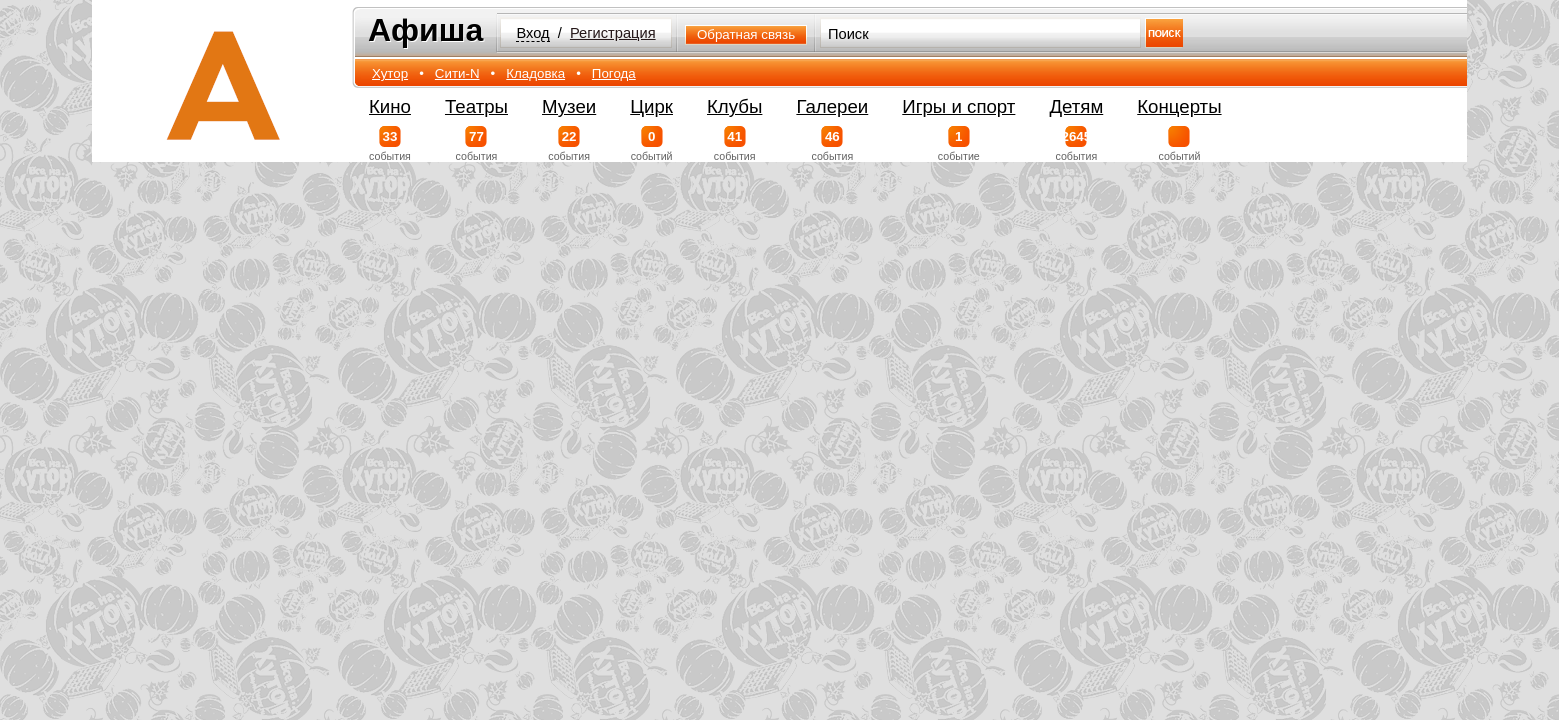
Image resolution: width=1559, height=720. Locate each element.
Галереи (832, 106)
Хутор (390, 73)
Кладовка (535, 73)
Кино (390, 106)
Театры (476, 106)
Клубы (734, 106)
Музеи (569, 106)
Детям (1076, 106)
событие (958, 144)
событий (651, 144)
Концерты (1179, 106)
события (390, 144)
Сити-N (457, 73)
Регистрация (613, 33)
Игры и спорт (958, 106)
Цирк (651, 106)
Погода (614, 73)
